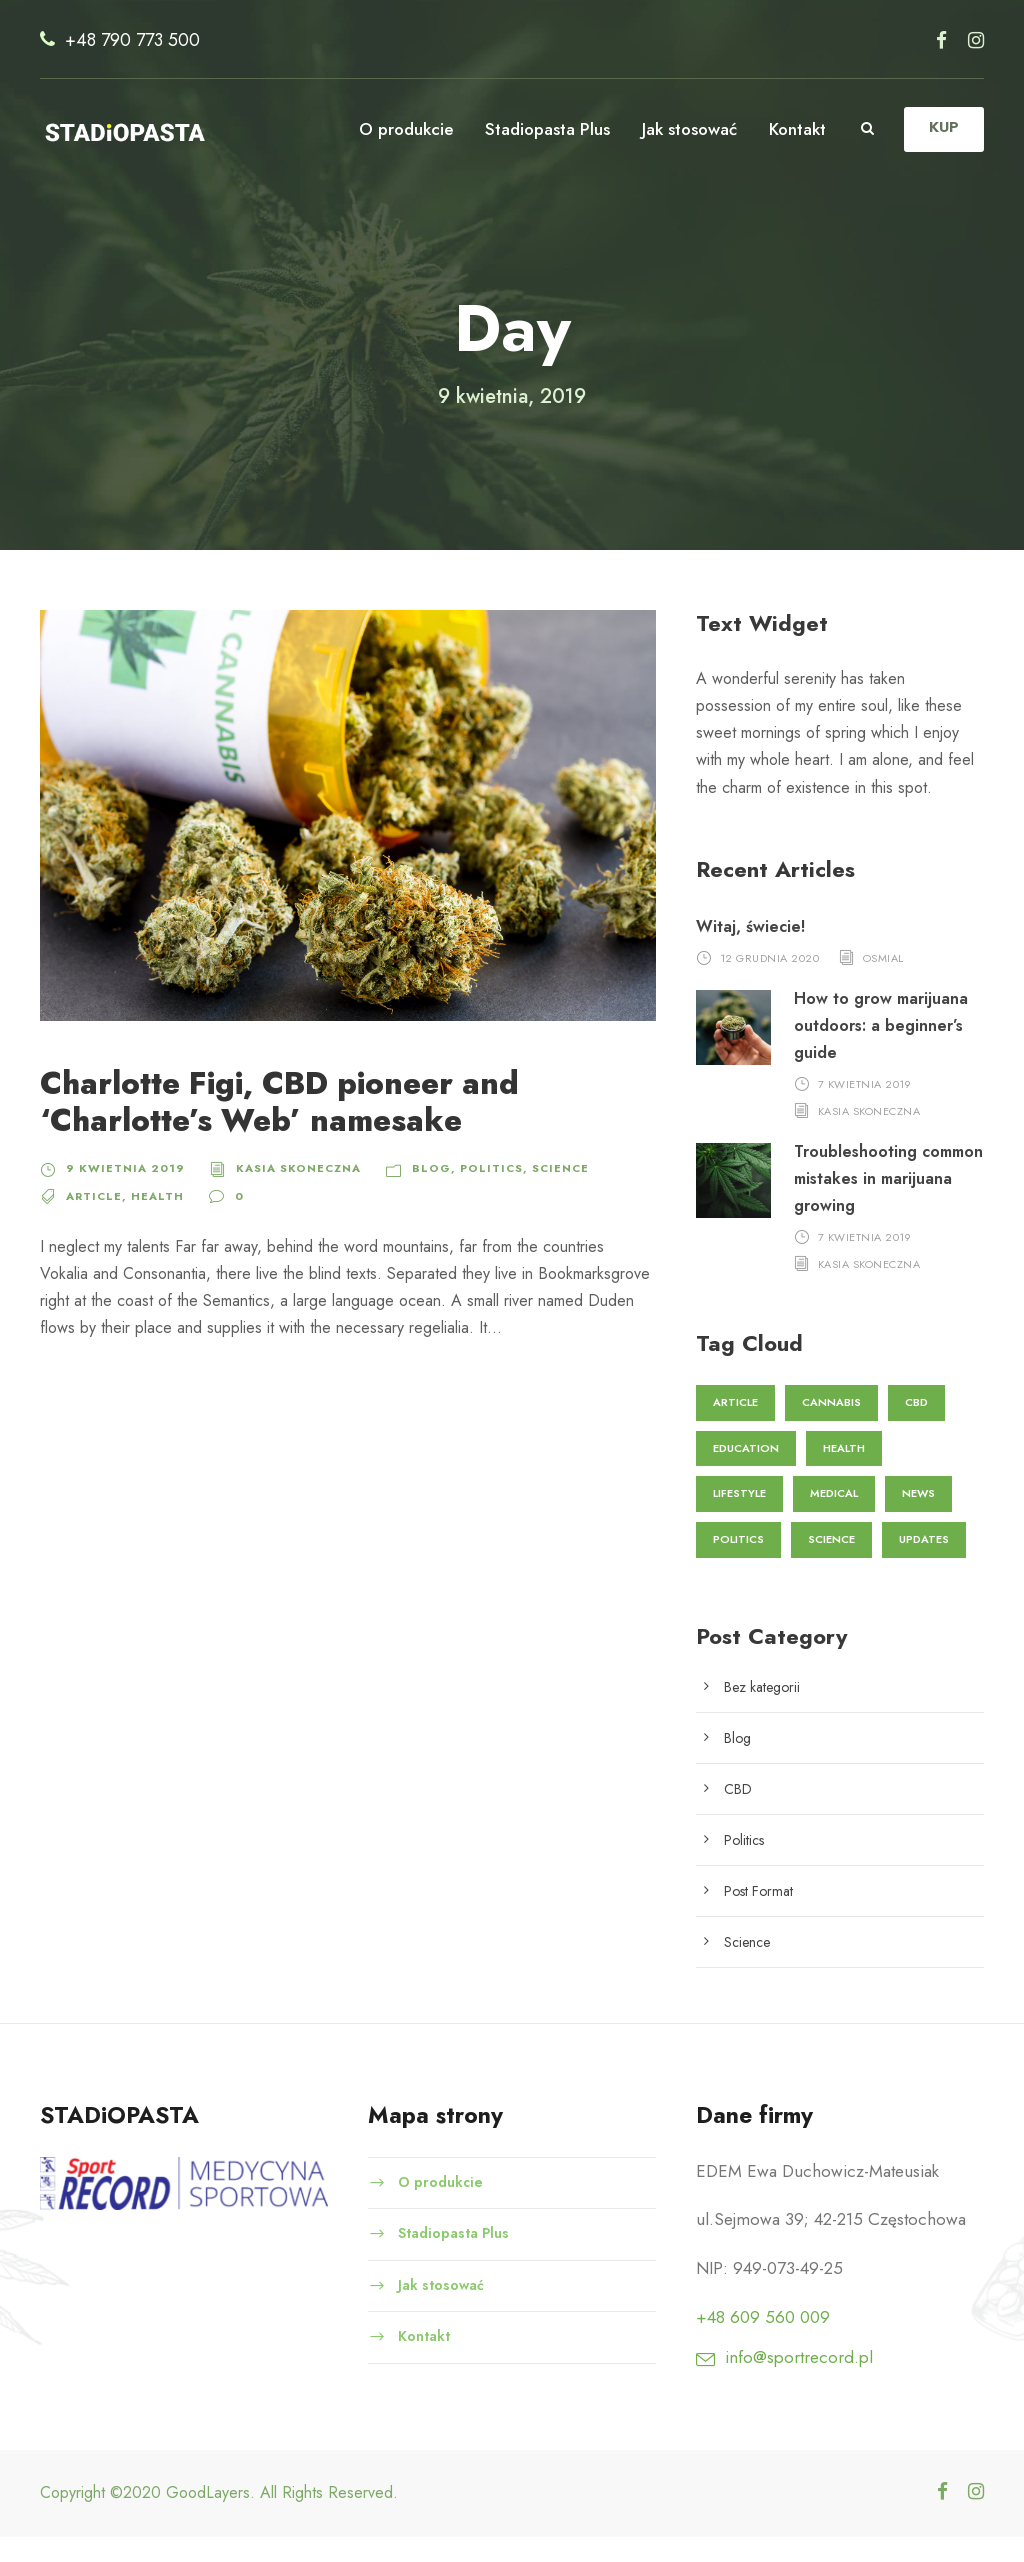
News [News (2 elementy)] (926, 1518)
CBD (739, 1813)
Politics (468, 1193)
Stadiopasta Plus (537, 128)
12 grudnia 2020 (770, 982)
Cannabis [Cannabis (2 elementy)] (834, 1426)
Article (93, 1220)
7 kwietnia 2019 (866, 1108)
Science (534, 1193)
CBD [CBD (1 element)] (919, 1426)
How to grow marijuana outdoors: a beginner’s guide (882, 1049)
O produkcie (395, 128)
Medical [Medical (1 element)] (841, 1518)
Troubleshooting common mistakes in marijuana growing (873, 1202)
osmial (885, 982)
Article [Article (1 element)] (737, 1426)
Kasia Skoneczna (284, 1193)
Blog (413, 1193)
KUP (943, 127)
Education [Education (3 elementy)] (745, 1472)
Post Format (762, 1915)
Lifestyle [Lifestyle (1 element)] (742, 1518)
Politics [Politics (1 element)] (738, 1563)
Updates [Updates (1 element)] (927, 1563)
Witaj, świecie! (750, 951)
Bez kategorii (764, 1711)
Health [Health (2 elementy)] (844, 1472)
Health (154, 1220)
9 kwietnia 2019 (119, 1193)
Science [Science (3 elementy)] (832, 1563)
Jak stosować (684, 128)
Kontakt (796, 128)
